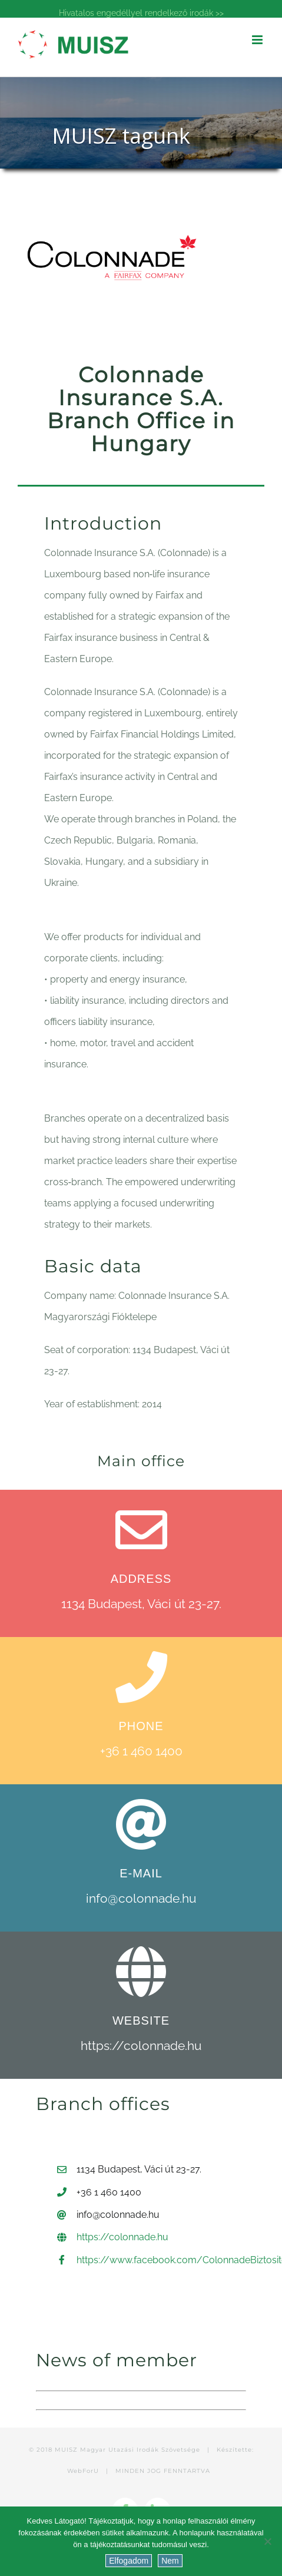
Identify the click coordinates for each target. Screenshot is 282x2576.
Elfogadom (128, 2560)
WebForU (83, 2471)
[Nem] (267, 2541)
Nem (170, 2560)
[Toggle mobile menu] (258, 40)
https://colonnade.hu (141, 2045)
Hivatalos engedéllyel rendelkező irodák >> (141, 13)
